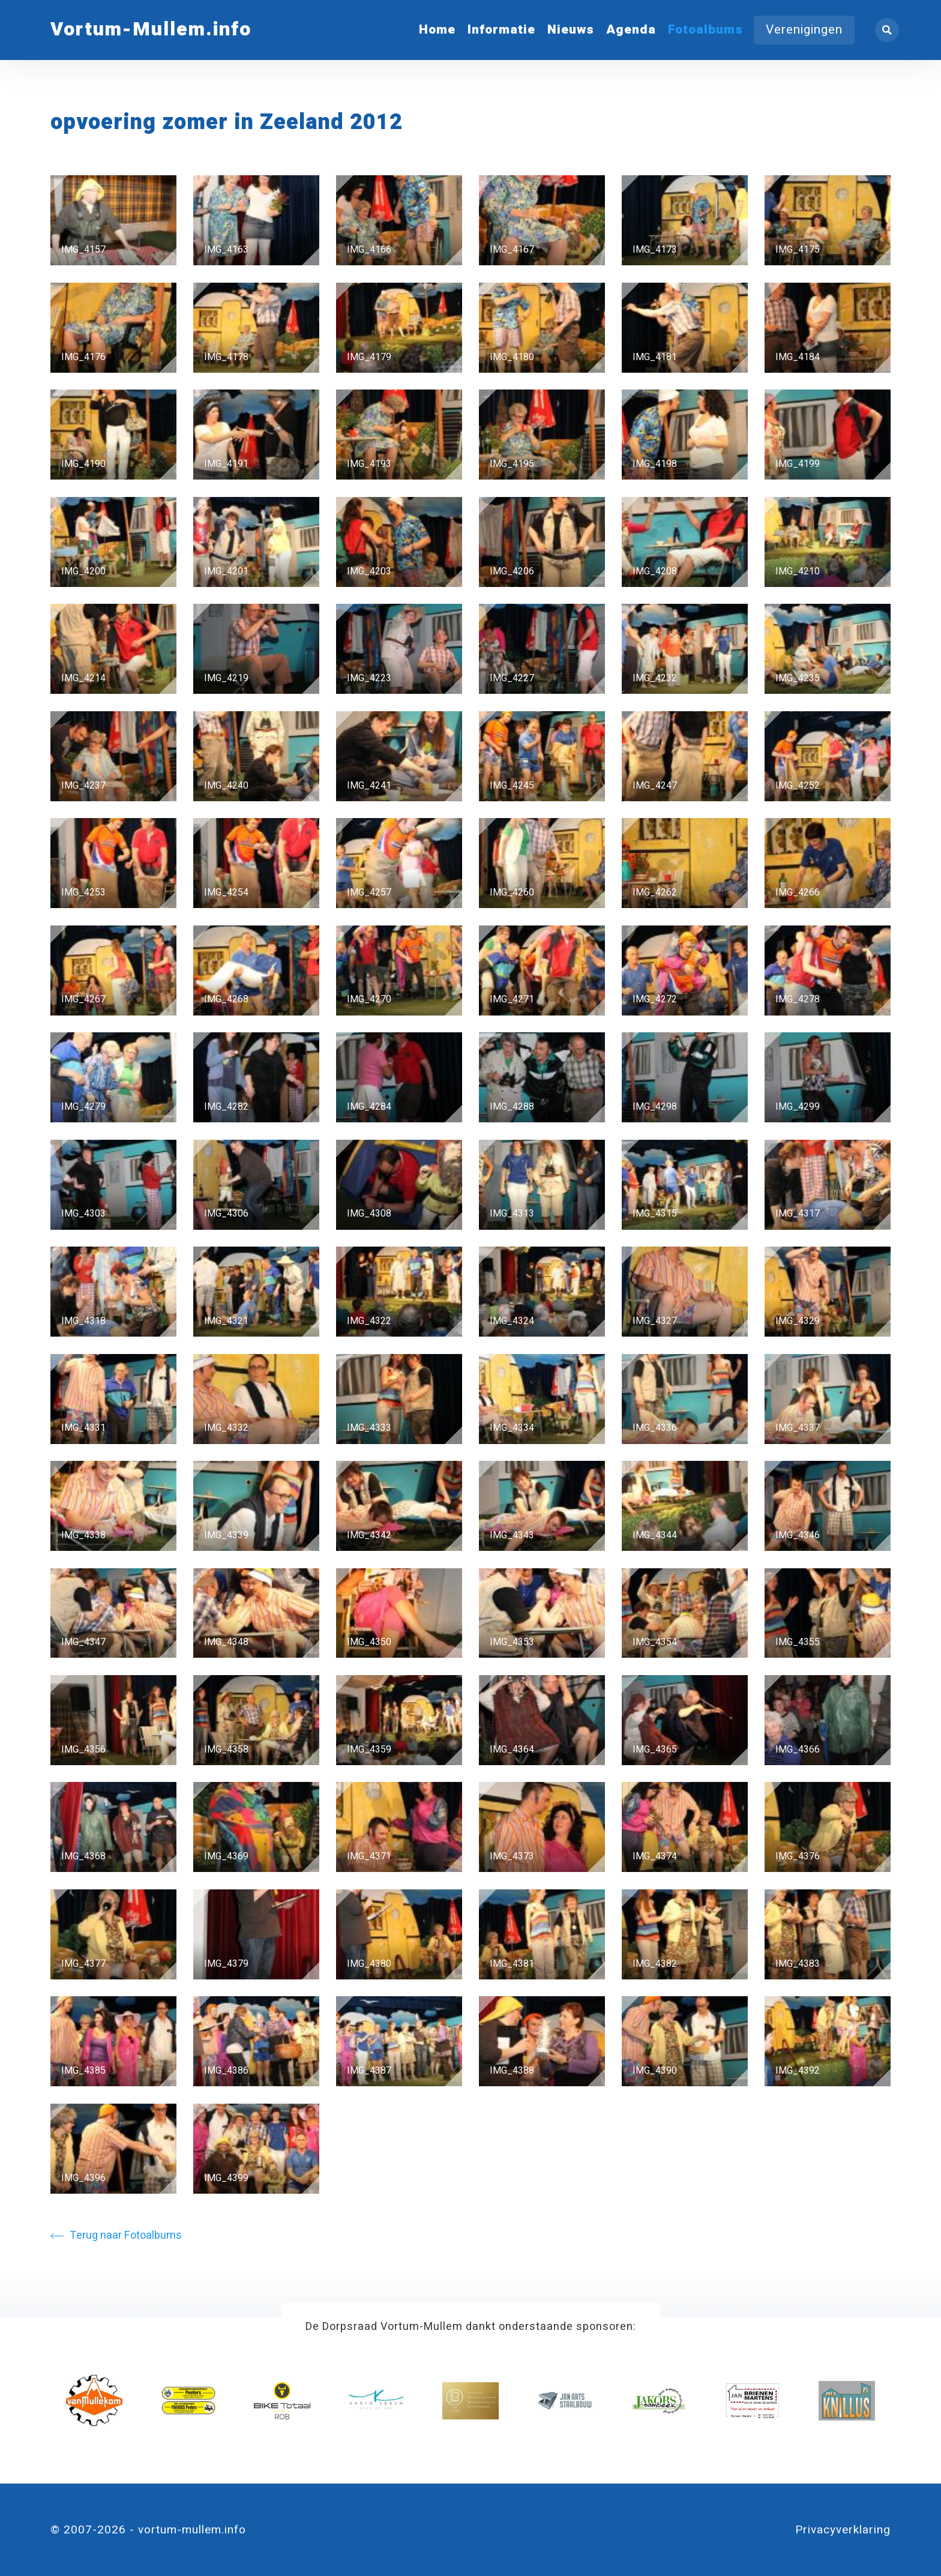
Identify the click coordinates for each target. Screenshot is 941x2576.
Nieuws (570, 29)
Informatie (501, 29)
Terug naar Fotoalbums (116, 2235)
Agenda (631, 29)
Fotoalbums (705, 29)
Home (437, 29)
